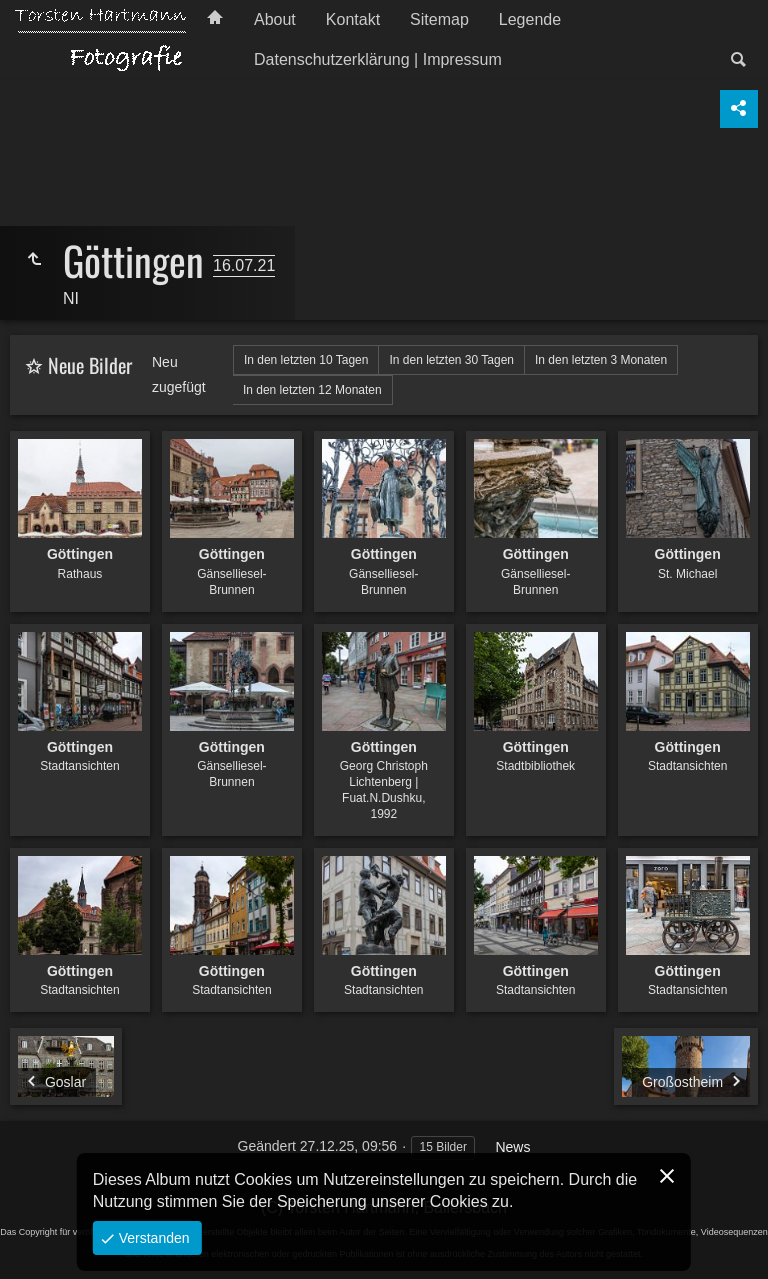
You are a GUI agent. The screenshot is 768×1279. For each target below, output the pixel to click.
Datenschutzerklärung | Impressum (378, 59)
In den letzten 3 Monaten (601, 360)
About (275, 19)
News (512, 1147)
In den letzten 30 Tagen (451, 360)
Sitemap (439, 19)
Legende (530, 19)
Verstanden (152, 1238)
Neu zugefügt (179, 374)
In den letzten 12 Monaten (312, 390)
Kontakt (353, 19)
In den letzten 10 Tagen (306, 360)
